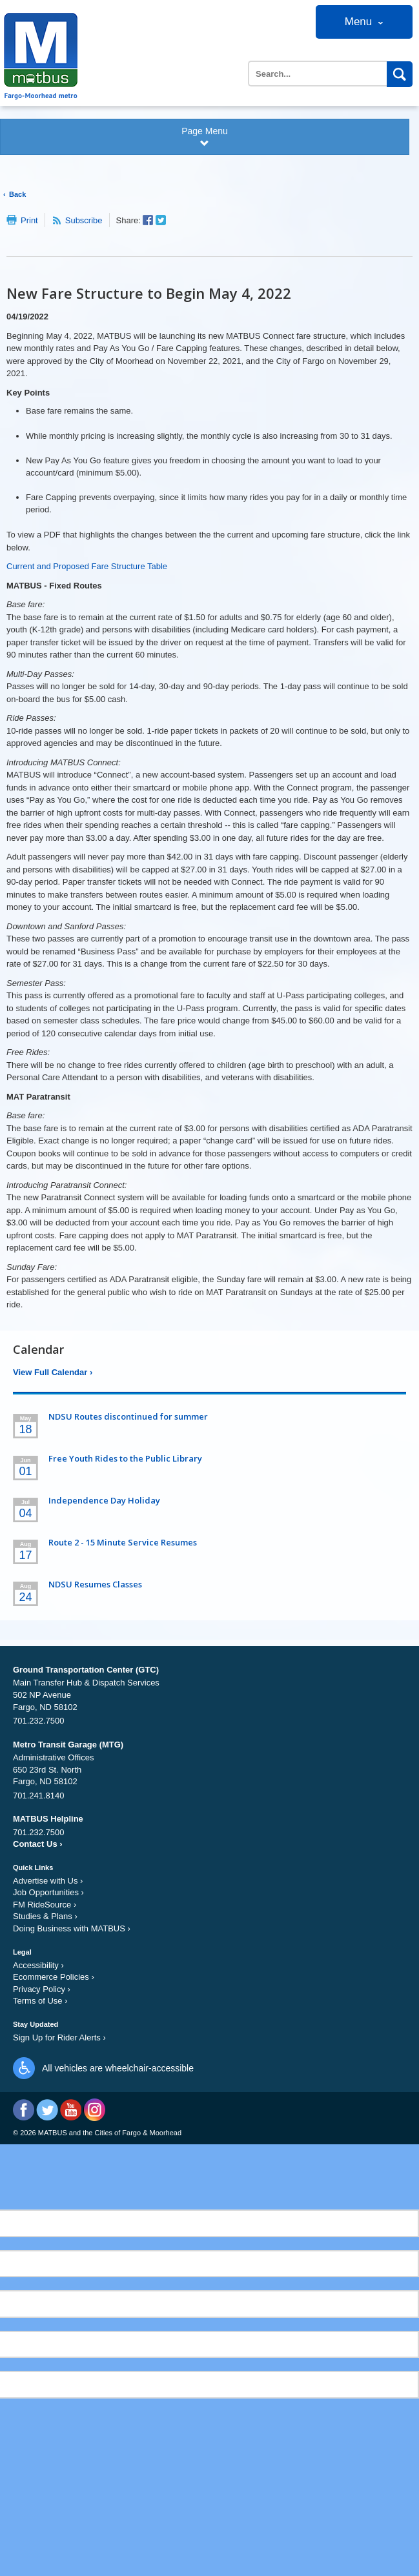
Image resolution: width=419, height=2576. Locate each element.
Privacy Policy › (41, 1989)
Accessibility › (38, 1965)
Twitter (47, 2109)
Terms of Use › (40, 2001)
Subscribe (84, 220)
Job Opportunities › (48, 1892)
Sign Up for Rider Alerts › (59, 2037)
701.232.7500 (39, 1721)
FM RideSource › (44, 1904)
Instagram (94, 2109)
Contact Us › (38, 1844)
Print (29, 220)
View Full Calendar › (52, 1372)
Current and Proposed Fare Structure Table (86, 566)
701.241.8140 (39, 1795)
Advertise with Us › (48, 1881)
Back (17, 194)
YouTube (70, 2109)
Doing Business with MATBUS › (71, 1928)
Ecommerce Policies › (53, 1977)
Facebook (23, 2109)
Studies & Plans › (45, 1916)
